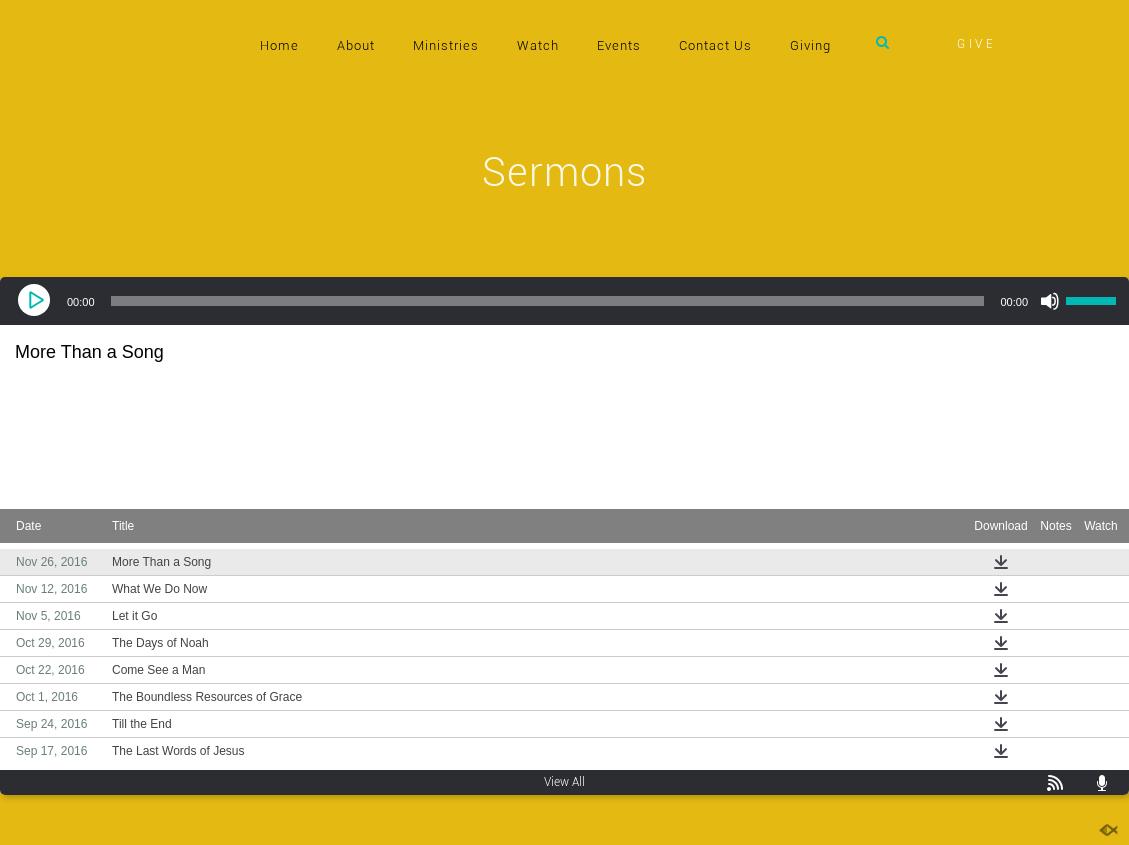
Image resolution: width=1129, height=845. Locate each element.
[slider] (548, 301)
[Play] (36, 301)
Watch (538, 45)
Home (279, 45)
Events (619, 45)
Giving (810, 45)
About (356, 45)
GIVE (977, 44)
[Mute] (1050, 301)
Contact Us (715, 45)
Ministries (446, 45)
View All (564, 782)
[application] (564, 301)
